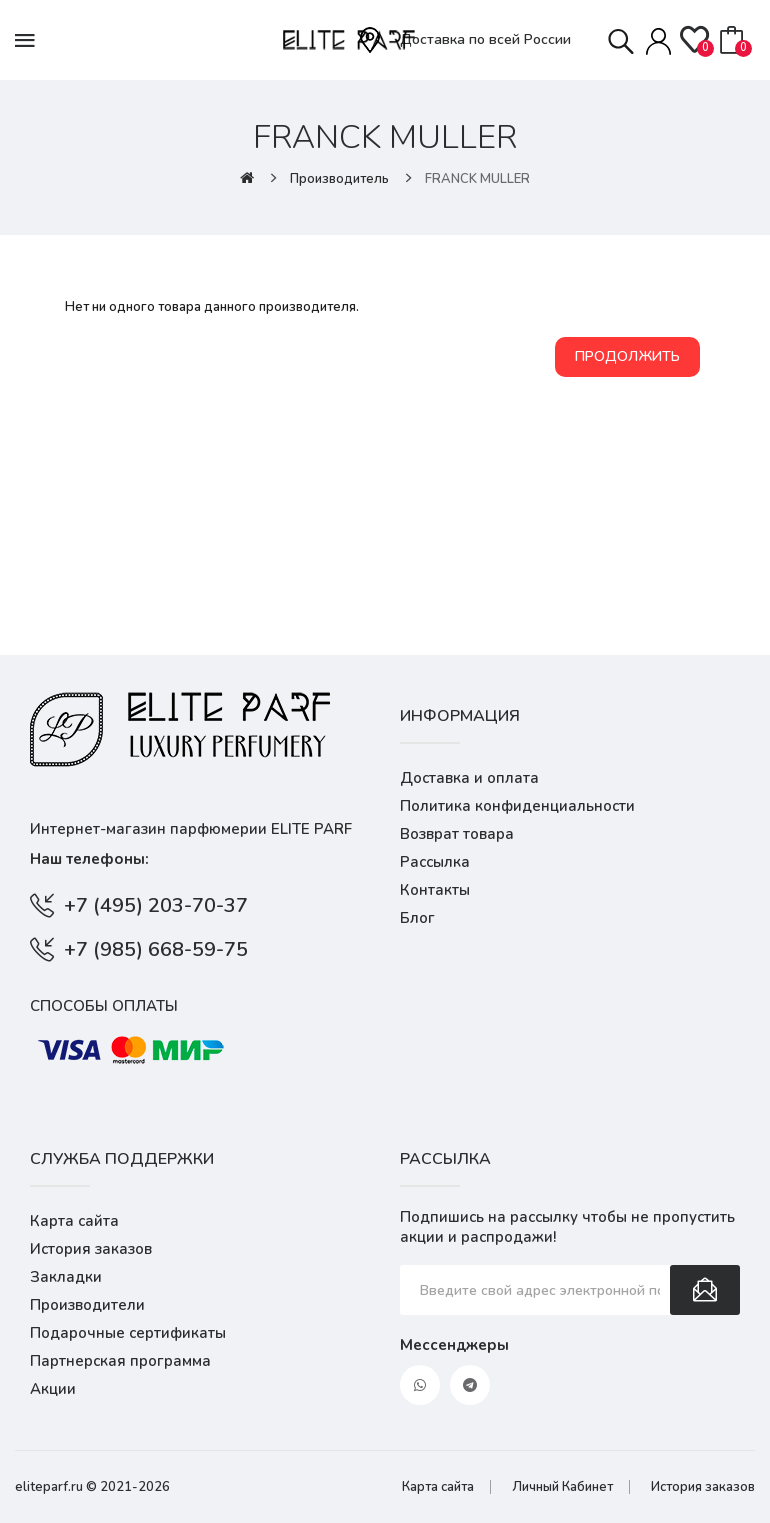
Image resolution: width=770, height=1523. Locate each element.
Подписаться (705, 1290)
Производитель (339, 179)
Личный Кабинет (562, 1487)
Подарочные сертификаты (128, 1333)
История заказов (91, 1249)
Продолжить (627, 356)
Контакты (435, 890)
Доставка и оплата (469, 778)
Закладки (66, 1277)
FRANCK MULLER (477, 179)
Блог (417, 918)
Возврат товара (457, 834)
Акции (53, 1389)
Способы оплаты (104, 1006)
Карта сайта (74, 1221)
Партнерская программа (120, 1361)
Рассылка (435, 862)
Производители (87, 1305)
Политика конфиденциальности (517, 806)
